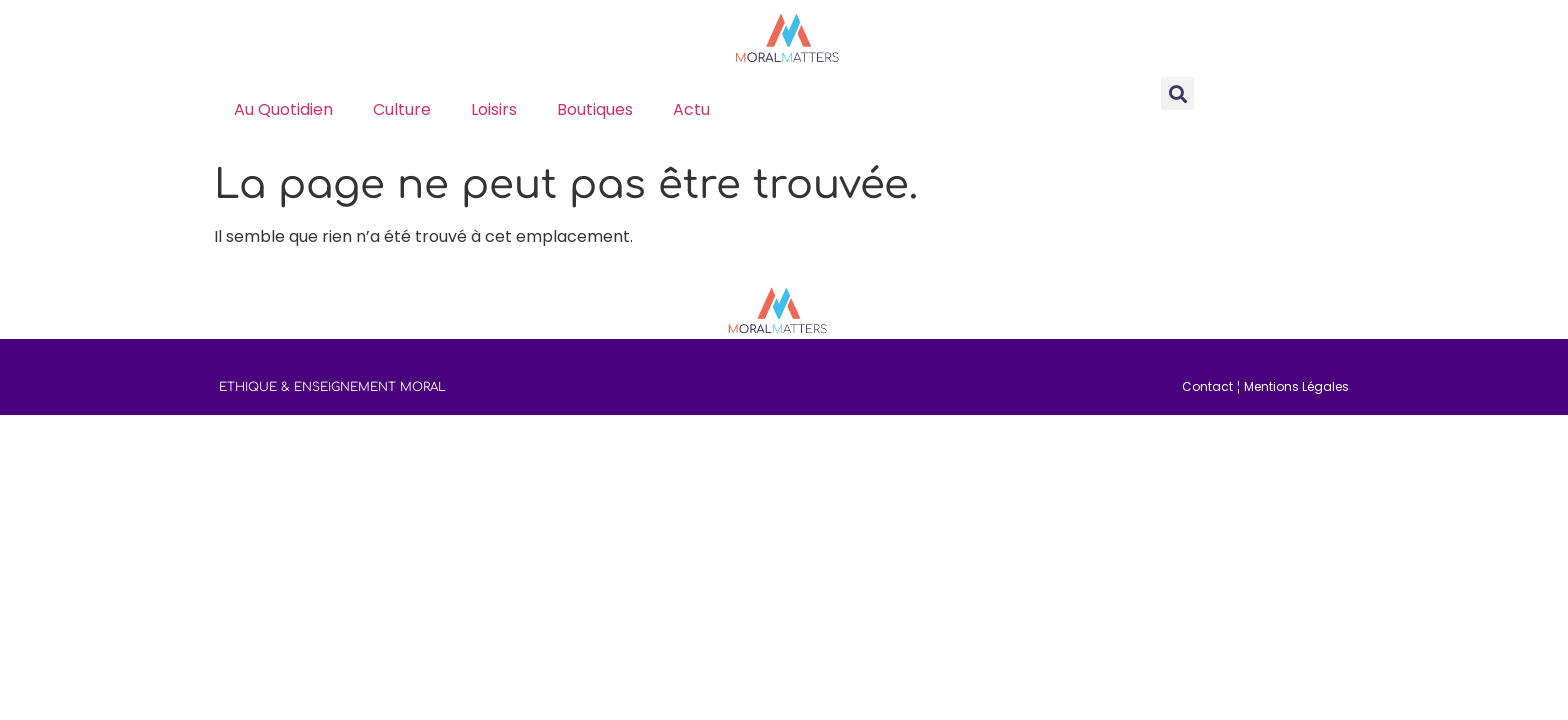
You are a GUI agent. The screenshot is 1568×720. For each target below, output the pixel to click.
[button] (1177, 93)
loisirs (494, 109)
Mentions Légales (1296, 386)
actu (691, 109)
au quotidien (283, 109)
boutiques (595, 109)
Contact (1207, 386)
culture (402, 109)
